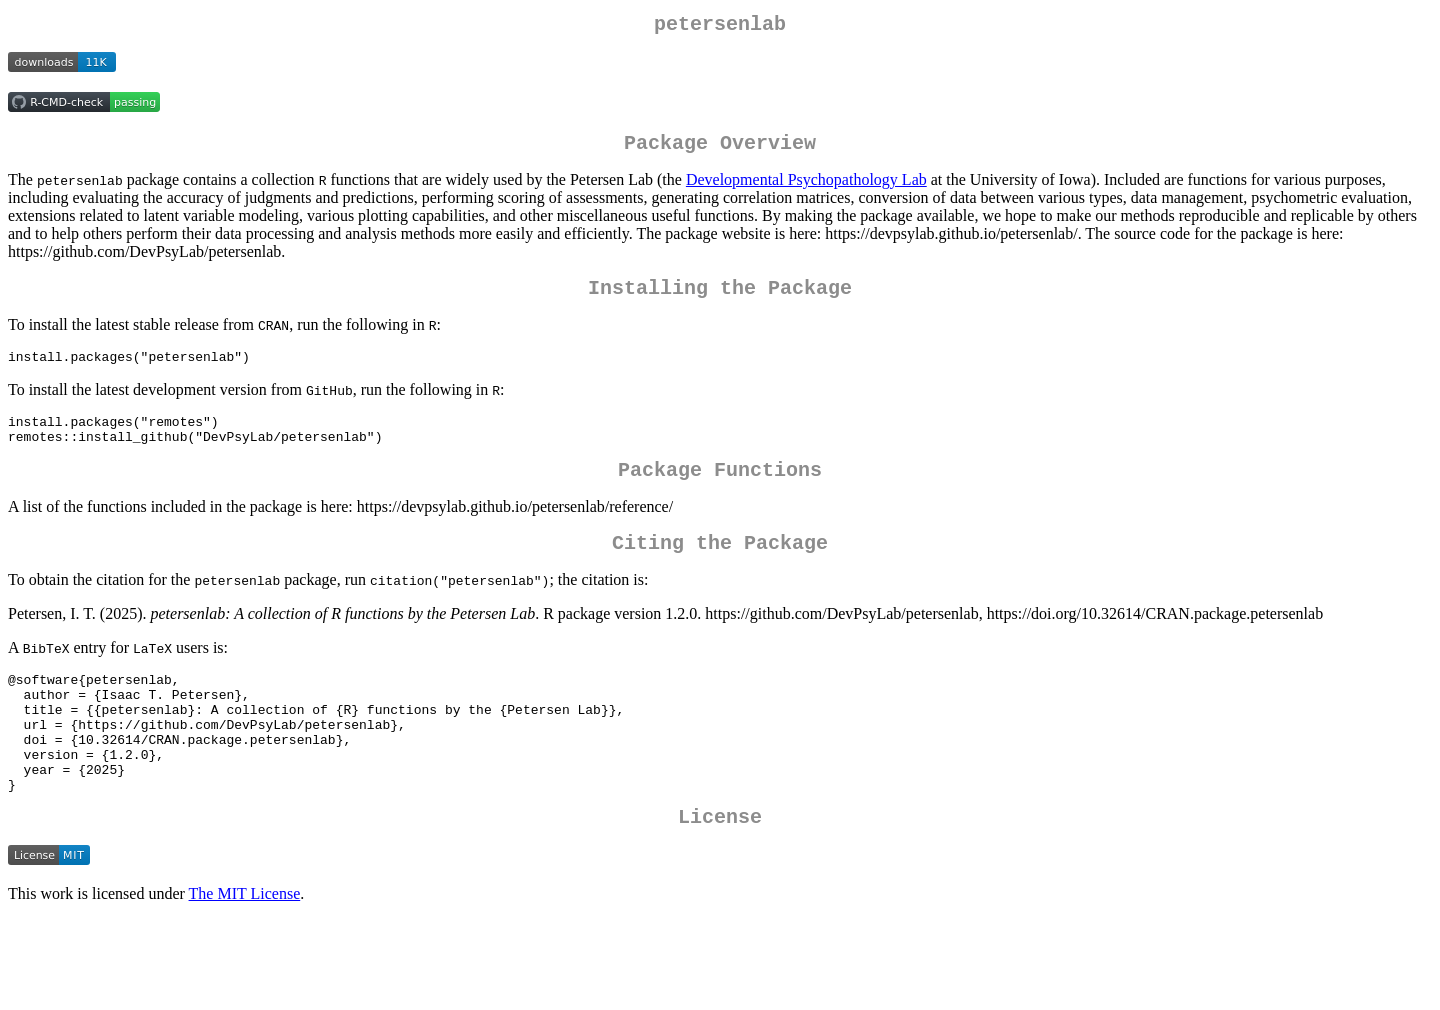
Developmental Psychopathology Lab (806, 187)
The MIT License (245, 950)
